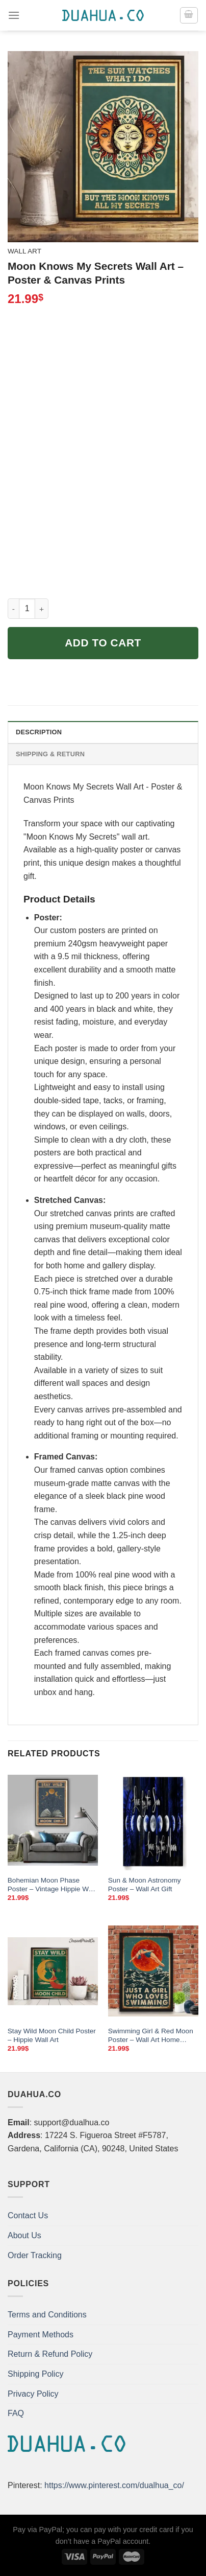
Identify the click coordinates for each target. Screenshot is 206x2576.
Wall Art (24, 251)
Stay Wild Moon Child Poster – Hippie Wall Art (52, 2035)
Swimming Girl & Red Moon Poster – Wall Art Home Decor (150, 2036)
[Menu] (14, 15)
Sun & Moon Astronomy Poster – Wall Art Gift (144, 1884)
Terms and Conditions (47, 2314)
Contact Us (28, 2215)
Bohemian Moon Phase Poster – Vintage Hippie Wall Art (51, 1885)
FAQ (16, 2413)
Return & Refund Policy (50, 2354)
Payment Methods (40, 2334)
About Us (24, 2235)
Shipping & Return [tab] (50, 754)
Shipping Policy (35, 2374)
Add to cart (103, 642)
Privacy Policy (33, 2393)
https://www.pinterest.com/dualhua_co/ (114, 2485)
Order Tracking (35, 2255)
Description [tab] (39, 732)
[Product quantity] (27, 608)
